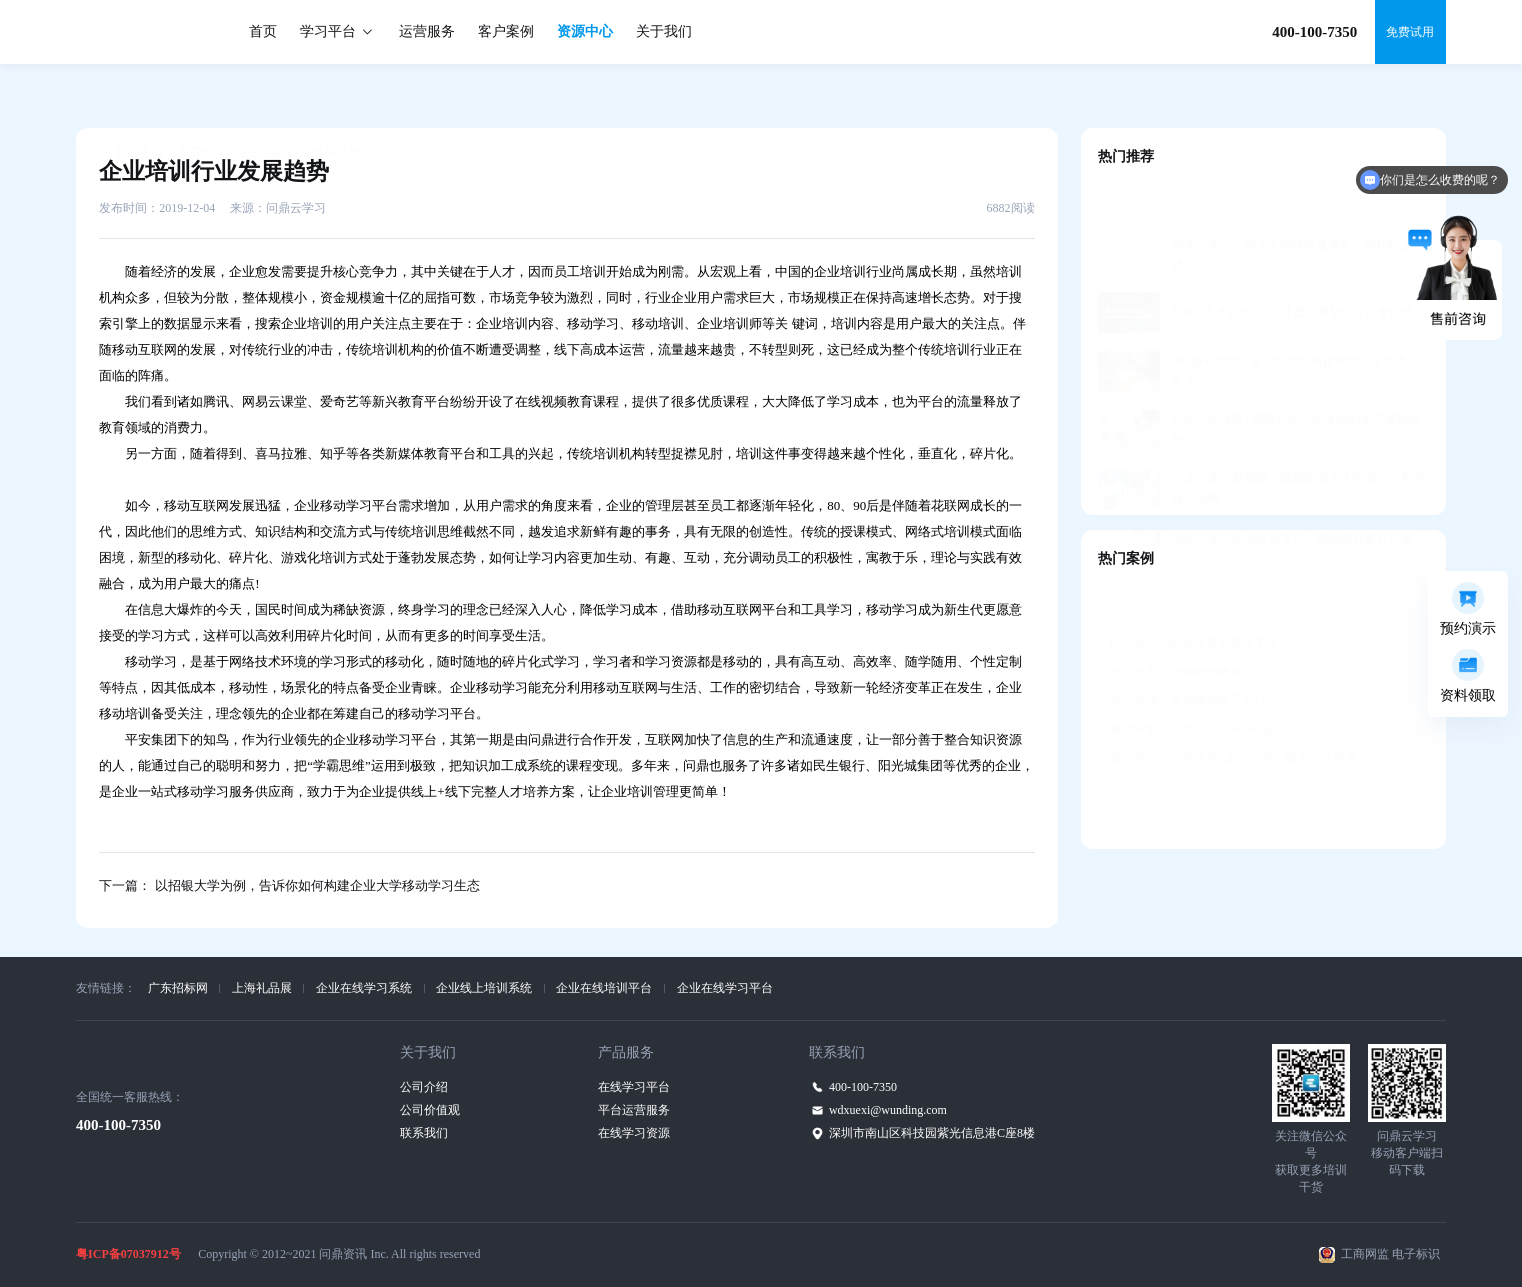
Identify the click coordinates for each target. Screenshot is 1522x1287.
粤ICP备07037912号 (128, 1254)
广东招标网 (178, 988)
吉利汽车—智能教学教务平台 (1182, 623)
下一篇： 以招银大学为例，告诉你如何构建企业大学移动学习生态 (289, 885)
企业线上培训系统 (484, 988)
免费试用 (1410, 32)
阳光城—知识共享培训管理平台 (1188, 594)
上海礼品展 (262, 988)
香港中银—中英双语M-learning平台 (1197, 680)
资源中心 (585, 31)
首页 (263, 31)
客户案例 (506, 31)
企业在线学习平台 (725, 988)
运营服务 (427, 31)
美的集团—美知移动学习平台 (1182, 651)
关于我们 (664, 31)
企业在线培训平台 (604, 988)
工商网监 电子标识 (1390, 1254)
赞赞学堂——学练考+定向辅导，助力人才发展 (1227, 709)
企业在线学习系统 (364, 988)
